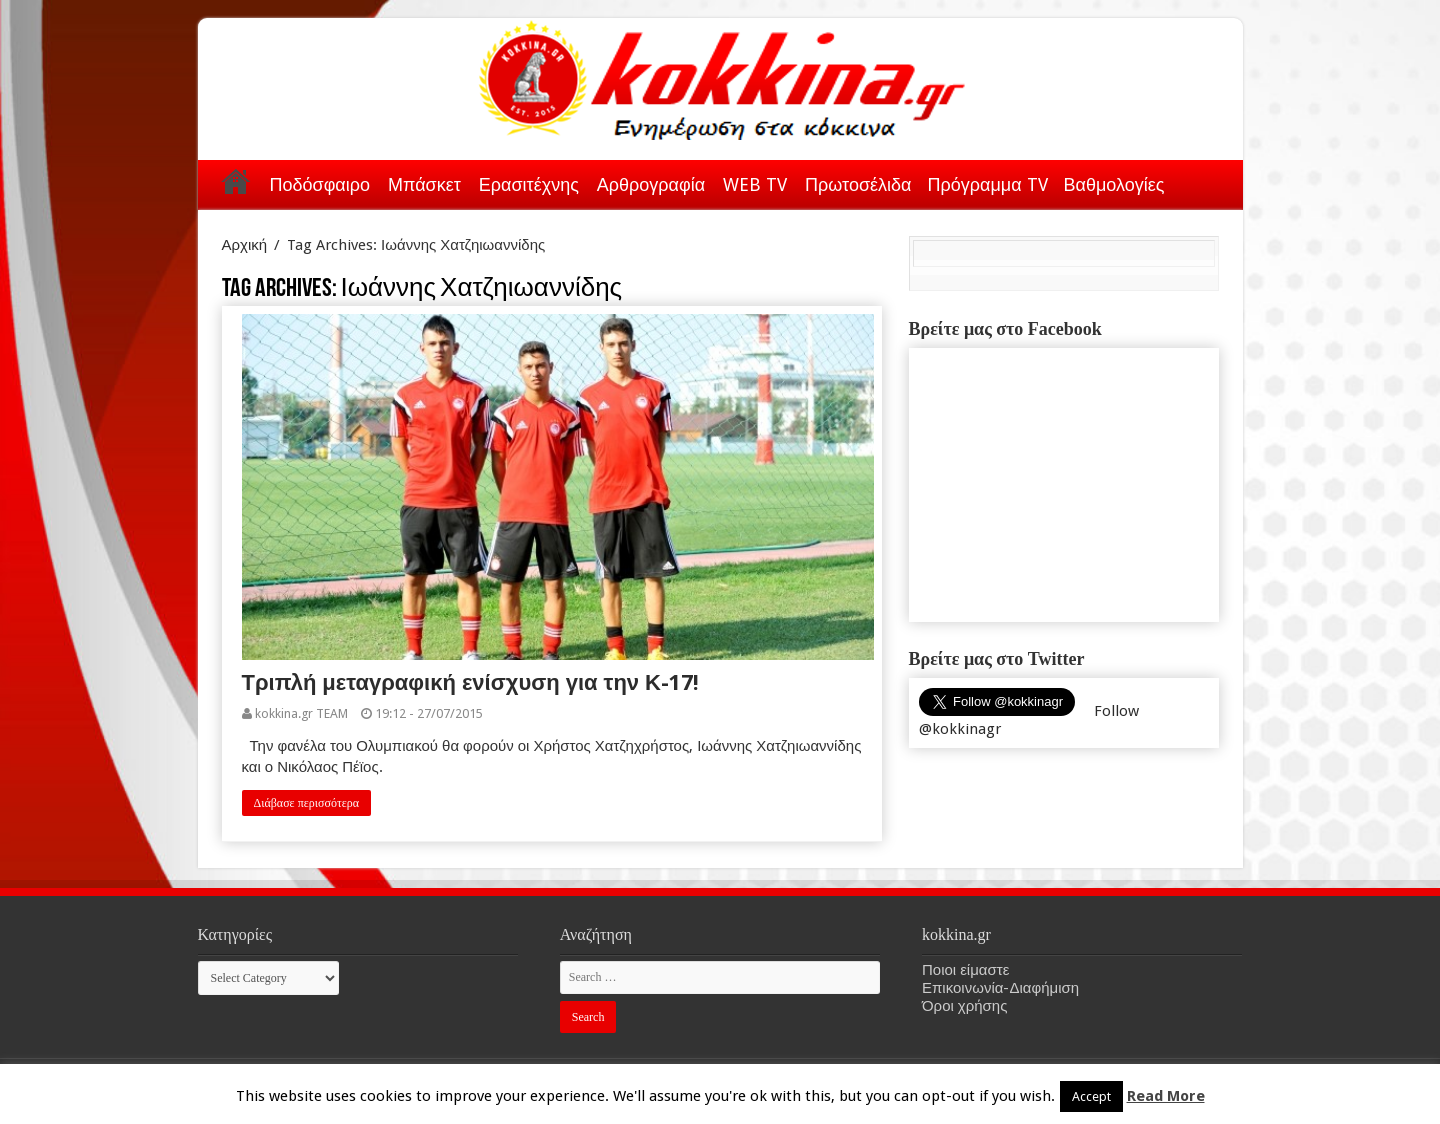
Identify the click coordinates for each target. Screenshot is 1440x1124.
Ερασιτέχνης (529, 184)
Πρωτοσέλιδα (858, 184)
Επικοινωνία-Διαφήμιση (1000, 988)
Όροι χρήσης (964, 1006)
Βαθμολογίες (1114, 184)
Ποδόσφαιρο (320, 184)
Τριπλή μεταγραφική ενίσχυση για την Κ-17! (470, 682)
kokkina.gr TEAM (301, 713)
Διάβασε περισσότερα (307, 803)
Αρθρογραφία (651, 184)
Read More (1166, 1096)
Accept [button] (1091, 1096)
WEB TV (755, 184)
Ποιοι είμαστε (965, 970)
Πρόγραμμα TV (988, 184)
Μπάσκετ (424, 184)
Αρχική (236, 181)
